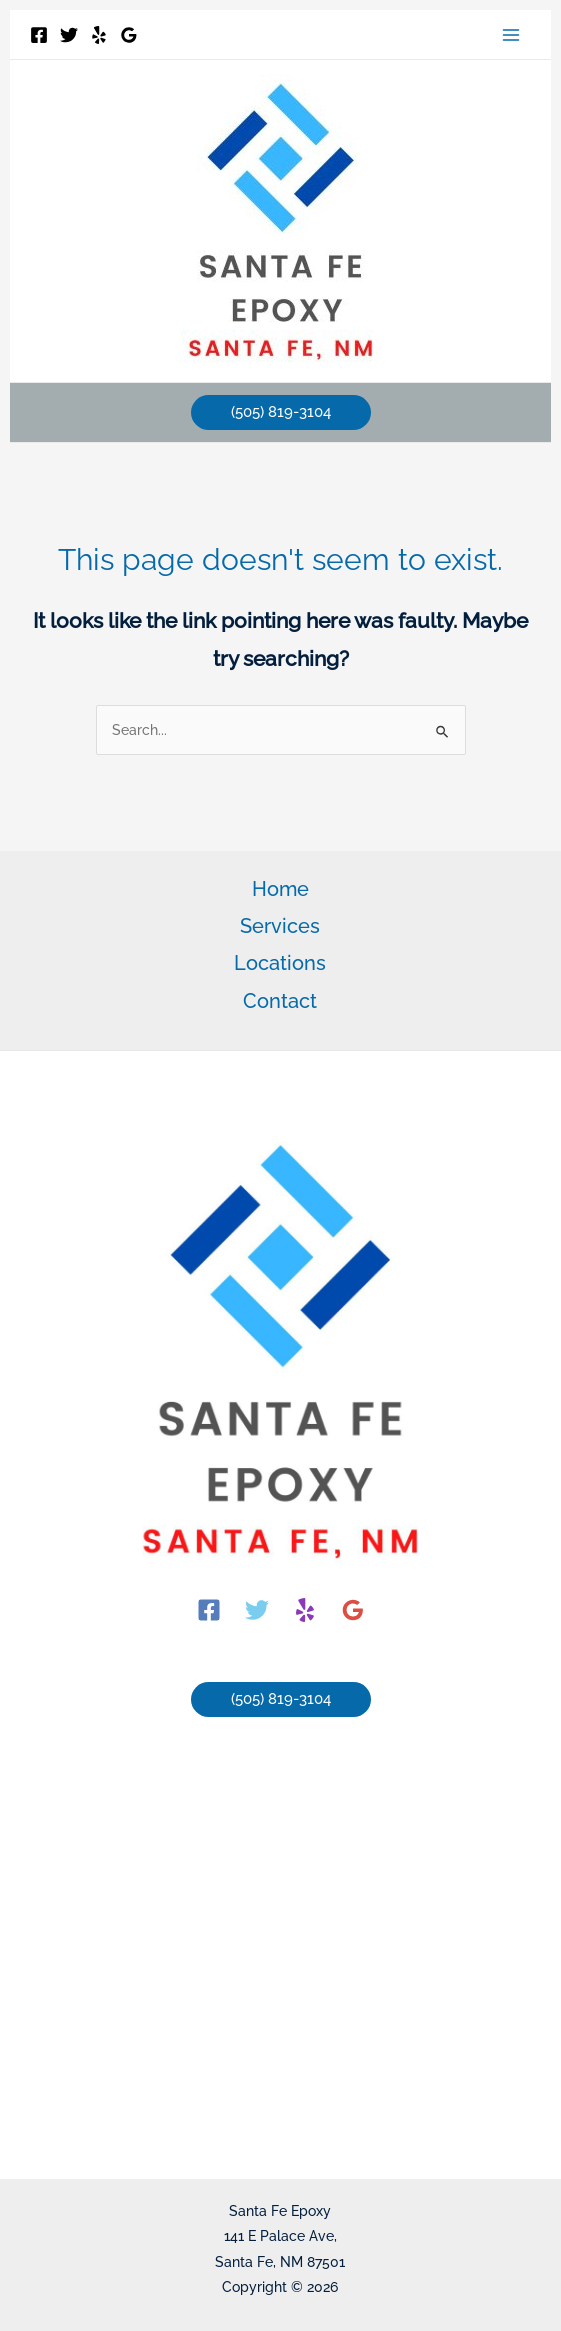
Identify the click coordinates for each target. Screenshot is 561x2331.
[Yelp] (99, 35)
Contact (280, 1001)
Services (280, 926)
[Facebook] (39, 35)
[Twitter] (69, 35)
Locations (280, 963)
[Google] (129, 35)
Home (280, 889)
